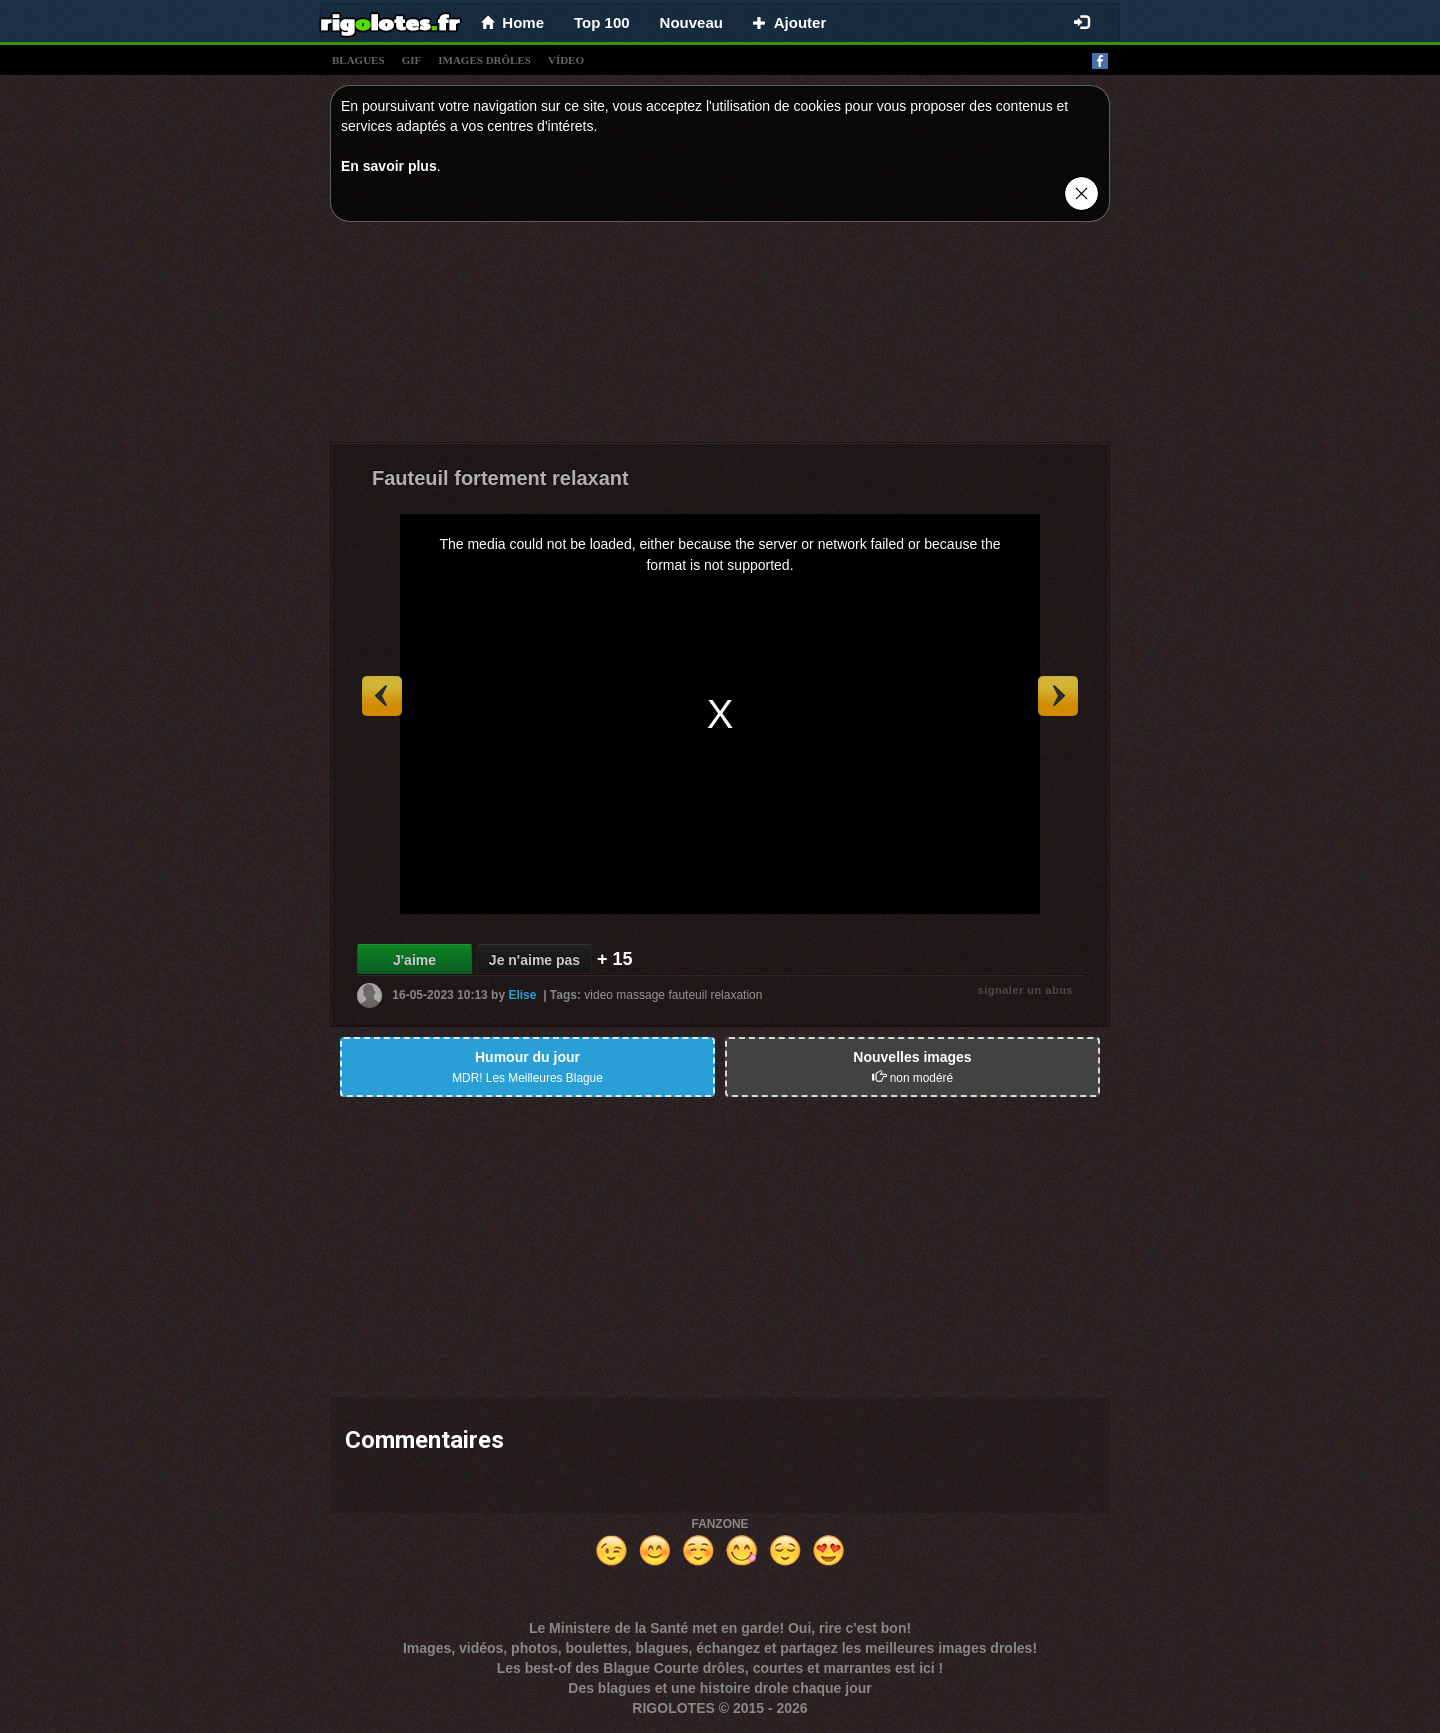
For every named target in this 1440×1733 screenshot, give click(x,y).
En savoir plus (389, 166)
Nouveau (691, 22)
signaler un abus (1025, 990)
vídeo (566, 60)
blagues (358, 60)
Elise (522, 995)
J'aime (414, 960)
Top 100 (602, 22)
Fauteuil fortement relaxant (500, 478)
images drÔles (484, 60)
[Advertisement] (720, 337)
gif (412, 60)
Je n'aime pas (534, 960)
